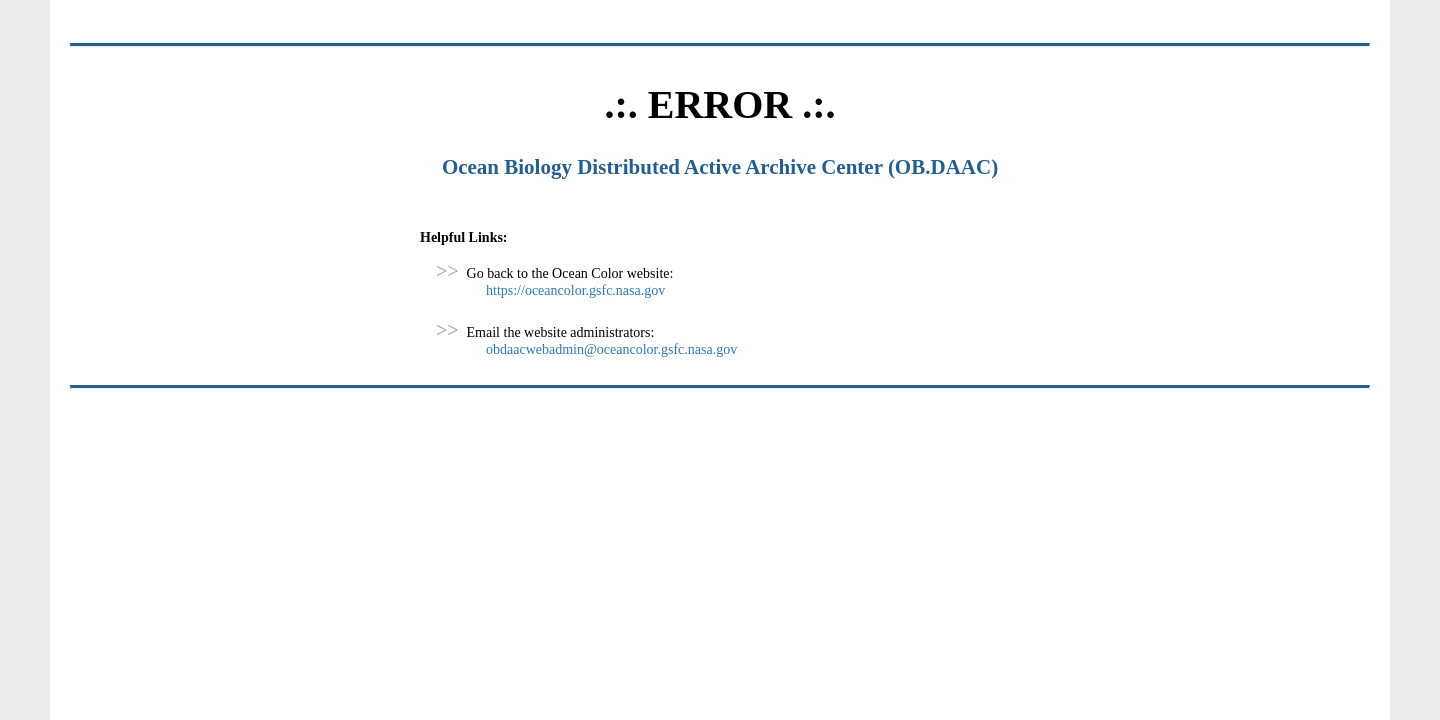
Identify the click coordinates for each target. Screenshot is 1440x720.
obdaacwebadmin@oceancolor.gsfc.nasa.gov (611, 349)
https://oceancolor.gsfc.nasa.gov (575, 290)
